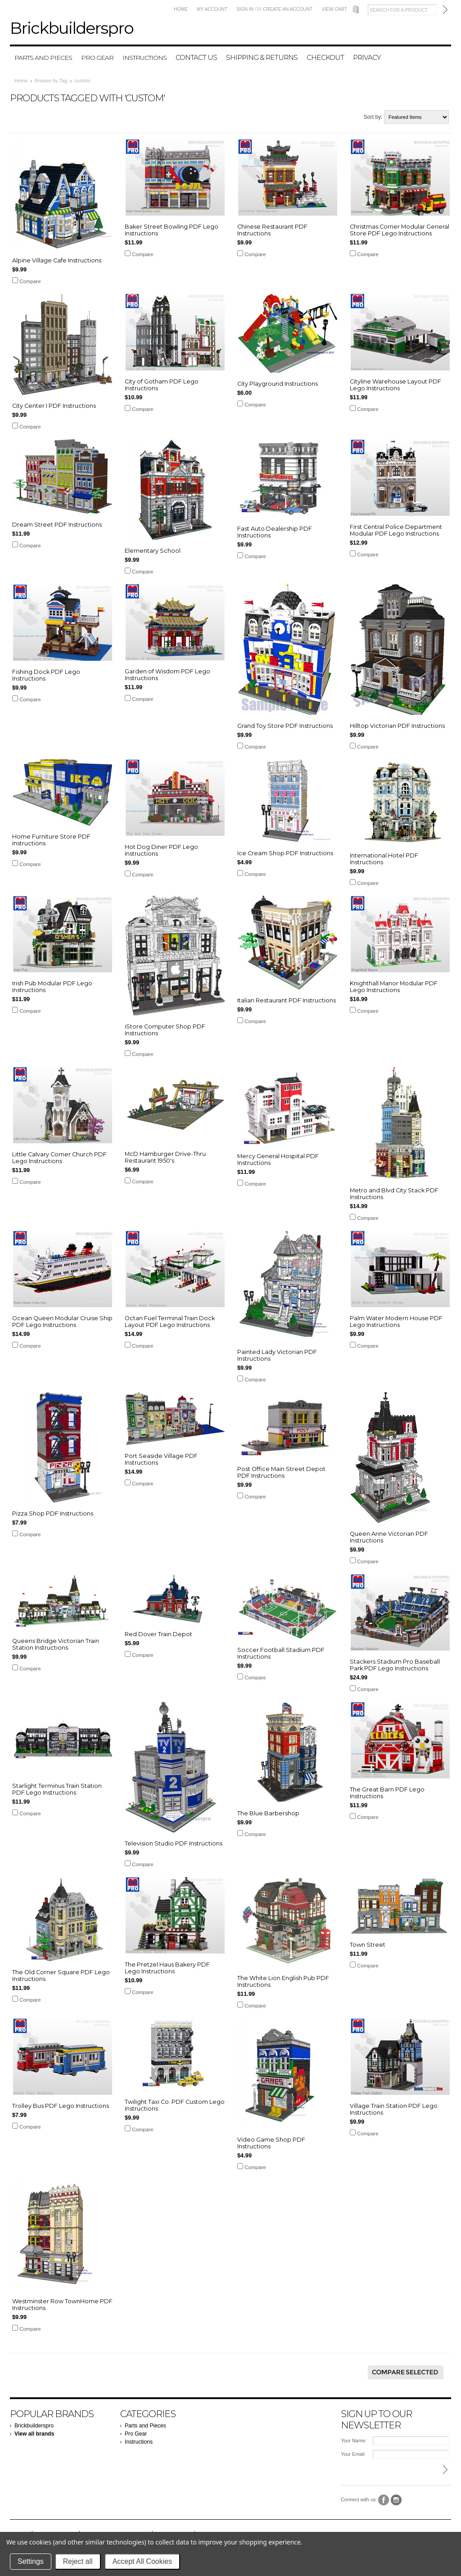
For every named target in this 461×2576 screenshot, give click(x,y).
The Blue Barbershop (268, 1813)
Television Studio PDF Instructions (173, 1843)
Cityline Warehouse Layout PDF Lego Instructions (395, 385)
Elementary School (153, 550)
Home (181, 9)
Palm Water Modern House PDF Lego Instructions (396, 1321)
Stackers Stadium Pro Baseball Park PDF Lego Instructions (395, 1665)
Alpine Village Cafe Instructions (56, 260)
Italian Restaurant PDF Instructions (286, 1000)
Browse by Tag (51, 80)
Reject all (78, 2561)
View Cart (334, 9)
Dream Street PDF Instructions (57, 524)
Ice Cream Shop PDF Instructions (285, 853)
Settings (31, 2561)
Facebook (383, 2500)
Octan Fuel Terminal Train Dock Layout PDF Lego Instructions (170, 1321)
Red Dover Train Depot (158, 1634)
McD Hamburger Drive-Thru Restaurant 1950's (165, 1157)
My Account (212, 9)
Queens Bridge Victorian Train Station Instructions (55, 1644)
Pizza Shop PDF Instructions (52, 1513)
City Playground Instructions (277, 383)
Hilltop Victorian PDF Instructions (397, 725)
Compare (30, 281)
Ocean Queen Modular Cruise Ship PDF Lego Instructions (62, 1321)
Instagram (396, 2500)
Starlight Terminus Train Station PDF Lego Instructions (57, 1789)
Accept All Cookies (142, 2561)
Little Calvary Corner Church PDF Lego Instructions (59, 1157)
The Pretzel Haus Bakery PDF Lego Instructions (167, 1968)
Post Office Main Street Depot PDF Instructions (281, 1472)
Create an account (287, 9)
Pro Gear (97, 58)
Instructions (144, 58)
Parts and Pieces (43, 58)
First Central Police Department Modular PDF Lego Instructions (396, 530)
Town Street (367, 1944)
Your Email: (353, 2454)
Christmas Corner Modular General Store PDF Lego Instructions (399, 230)
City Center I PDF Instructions (54, 405)
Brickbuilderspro (34, 2426)
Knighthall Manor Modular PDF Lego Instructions (394, 986)
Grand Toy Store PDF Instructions (285, 725)
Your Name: (353, 2440)
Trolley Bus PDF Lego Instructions (60, 2105)
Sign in (244, 9)
